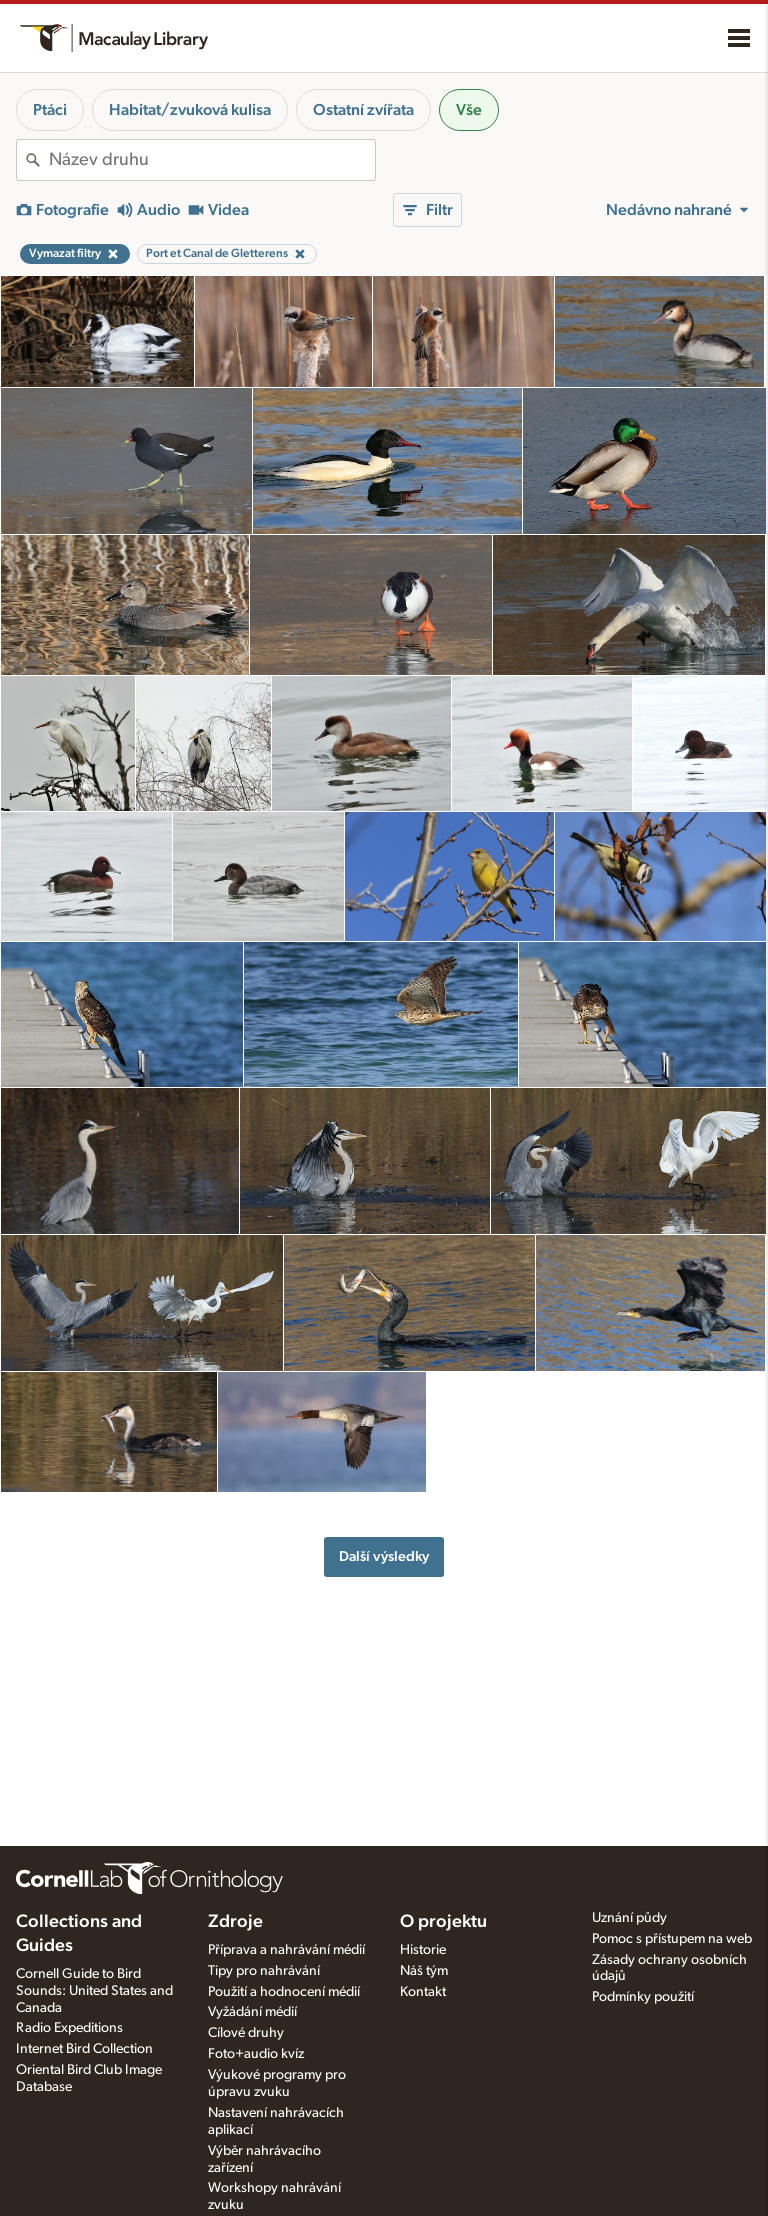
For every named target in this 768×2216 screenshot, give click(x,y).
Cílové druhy (246, 2033)
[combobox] (212, 160)
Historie (423, 1950)
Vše (469, 110)
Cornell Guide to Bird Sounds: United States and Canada (94, 1991)
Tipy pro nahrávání (264, 1971)
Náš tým (424, 1971)
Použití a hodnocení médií (284, 1992)
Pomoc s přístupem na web (672, 1939)
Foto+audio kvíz (256, 2054)
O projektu (443, 1922)
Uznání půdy (629, 1918)
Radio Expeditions (69, 2028)
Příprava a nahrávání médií (286, 1950)
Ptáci (50, 110)
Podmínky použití (643, 1997)
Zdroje (235, 1922)
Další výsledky (384, 1556)
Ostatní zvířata (363, 110)
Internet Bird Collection (84, 2049)
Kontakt (423, 1992)
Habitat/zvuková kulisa (190, 110)
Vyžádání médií (252, 2012)
